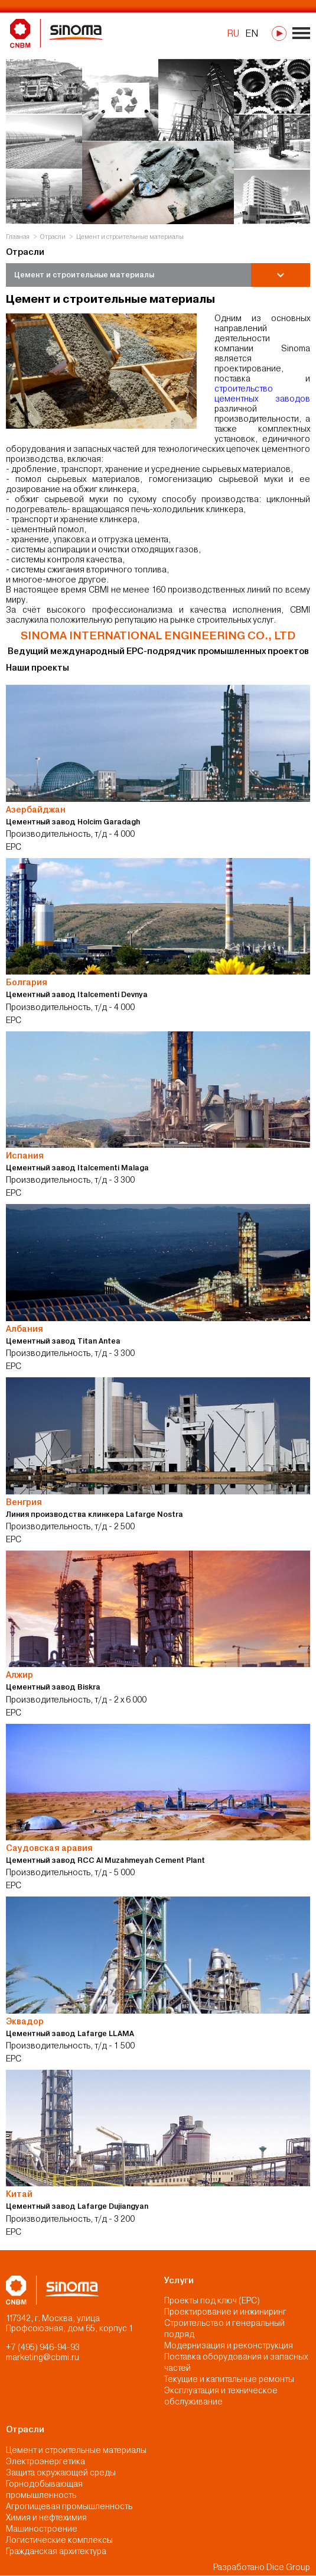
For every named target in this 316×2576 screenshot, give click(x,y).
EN (251, 33)
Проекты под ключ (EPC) (212, 2301)
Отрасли (53, 236)
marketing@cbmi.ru (42, 2357)
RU (233, 33)
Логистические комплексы (59, 2540)
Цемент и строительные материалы (76, 2450)
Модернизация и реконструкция (228, 2346)
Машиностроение (41, 2528)
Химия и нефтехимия (46, 2517)
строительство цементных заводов (262, 393)
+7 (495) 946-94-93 (43, 2347)
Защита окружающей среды (61, 2472)
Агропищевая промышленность (69, 2506)
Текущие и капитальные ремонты (229, 2379)
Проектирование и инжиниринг (225, 2312)
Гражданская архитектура (56, 2551)
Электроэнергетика (45, 2461)
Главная (18, 236)
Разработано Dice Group (261, 2567)
